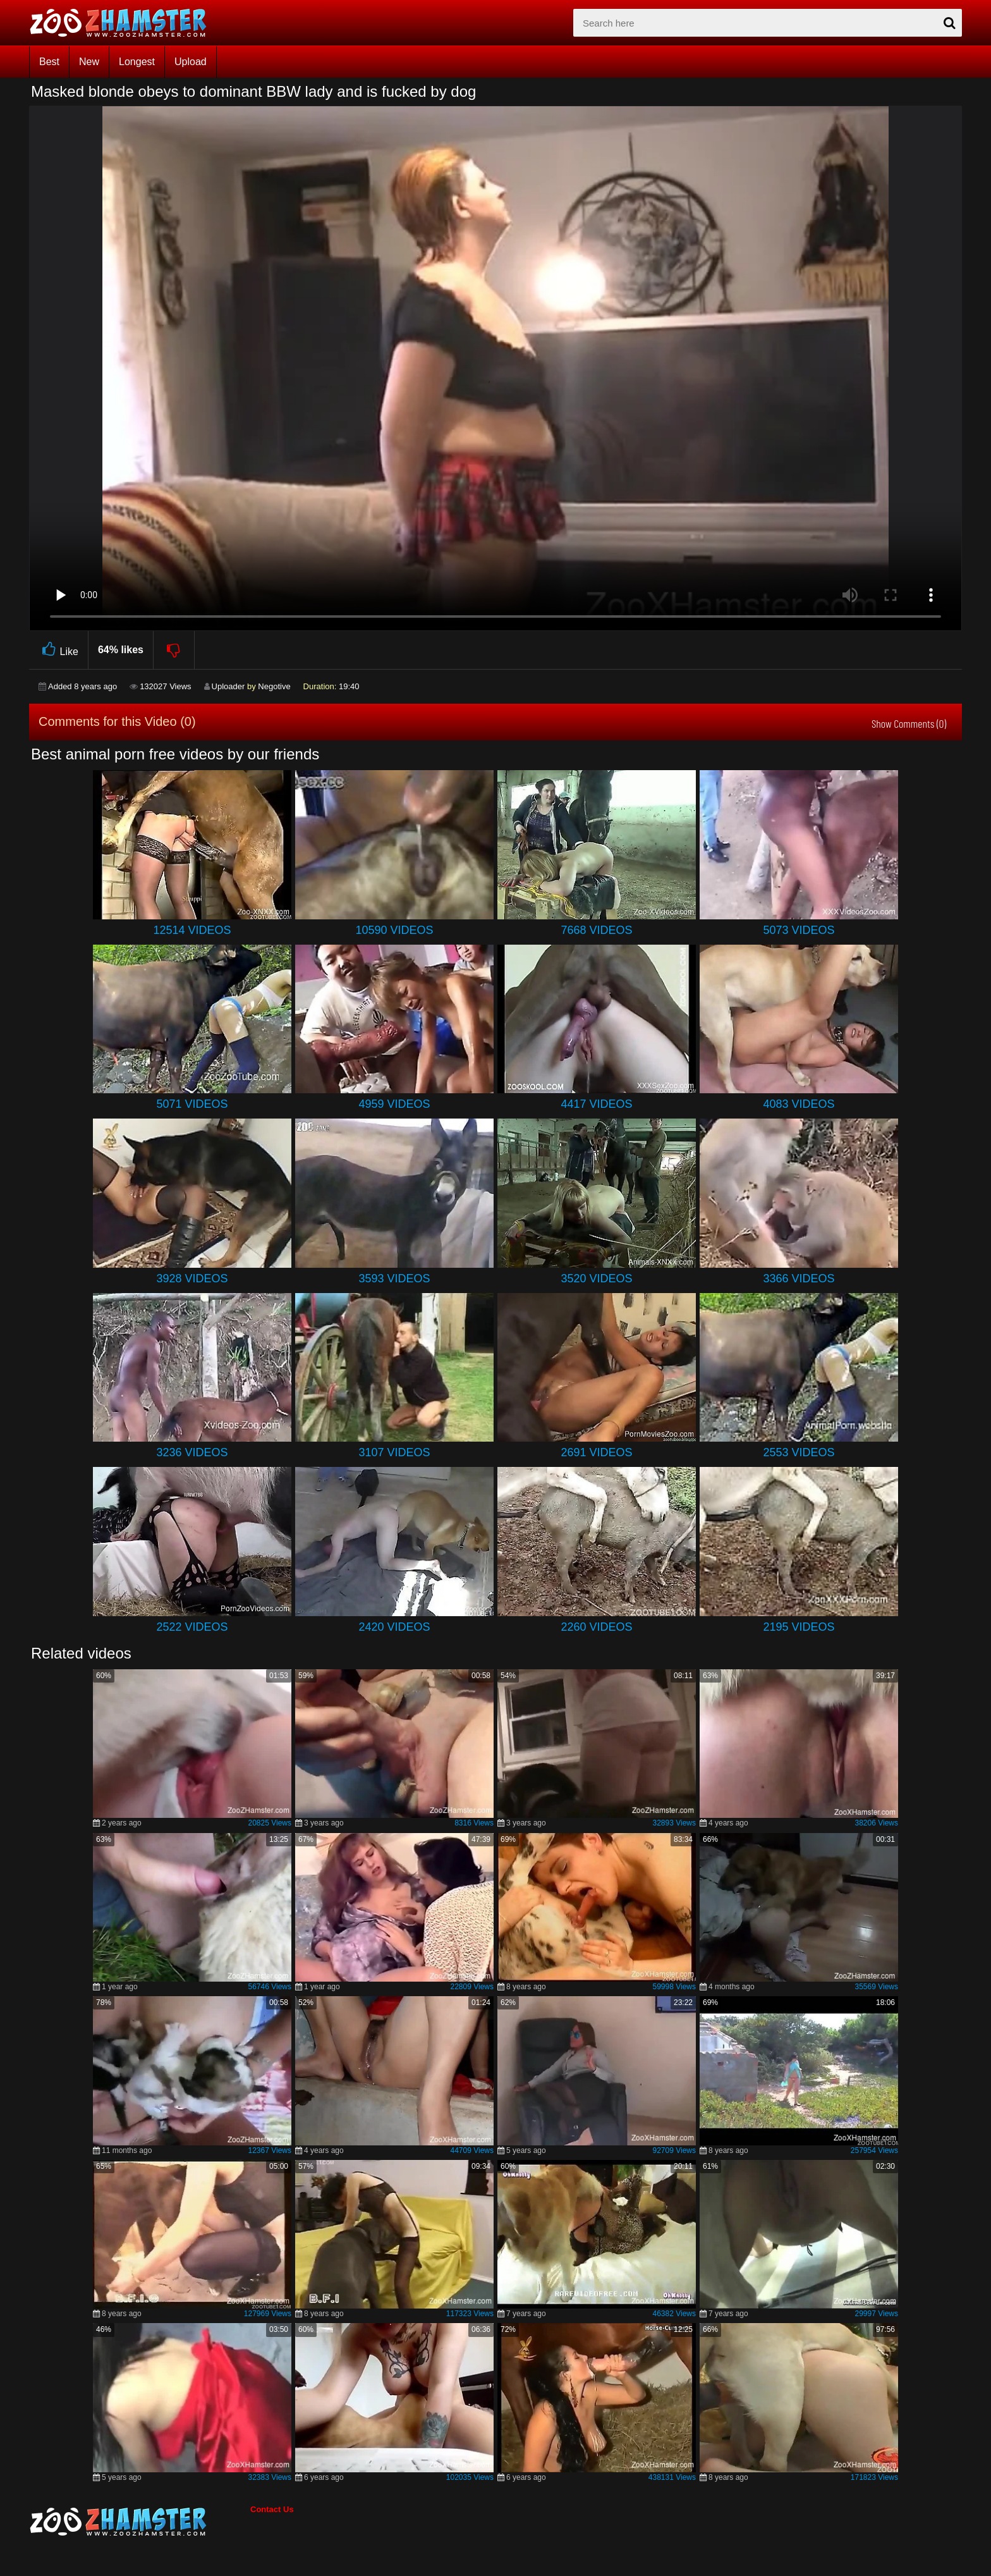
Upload (190, 61)
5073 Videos (798, 930)
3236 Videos (192, 1452)
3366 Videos (798, 1278)
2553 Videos (798, 1452)
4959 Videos (394, 1104)
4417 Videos (596, 1104)
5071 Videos (192, 1104)
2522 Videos (192, 1627)
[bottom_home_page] (139, 2521)
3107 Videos (394, 1452)
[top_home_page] (124, 22)
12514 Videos (192, 930)
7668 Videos (596, 930)
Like (58, 649)
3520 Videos (596, 1278)
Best (49, 61)
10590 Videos (394, 930)
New (89, 61)
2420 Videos (394, 1627)
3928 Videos (192, 1278)
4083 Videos (798, 1104)
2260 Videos (596, 1627)
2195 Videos (798, 1627)
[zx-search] (767, 23)
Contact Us (272, 2509)
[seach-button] (949, 23)
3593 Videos (394, 1278)
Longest (137, 61)
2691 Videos (596, 1452)
